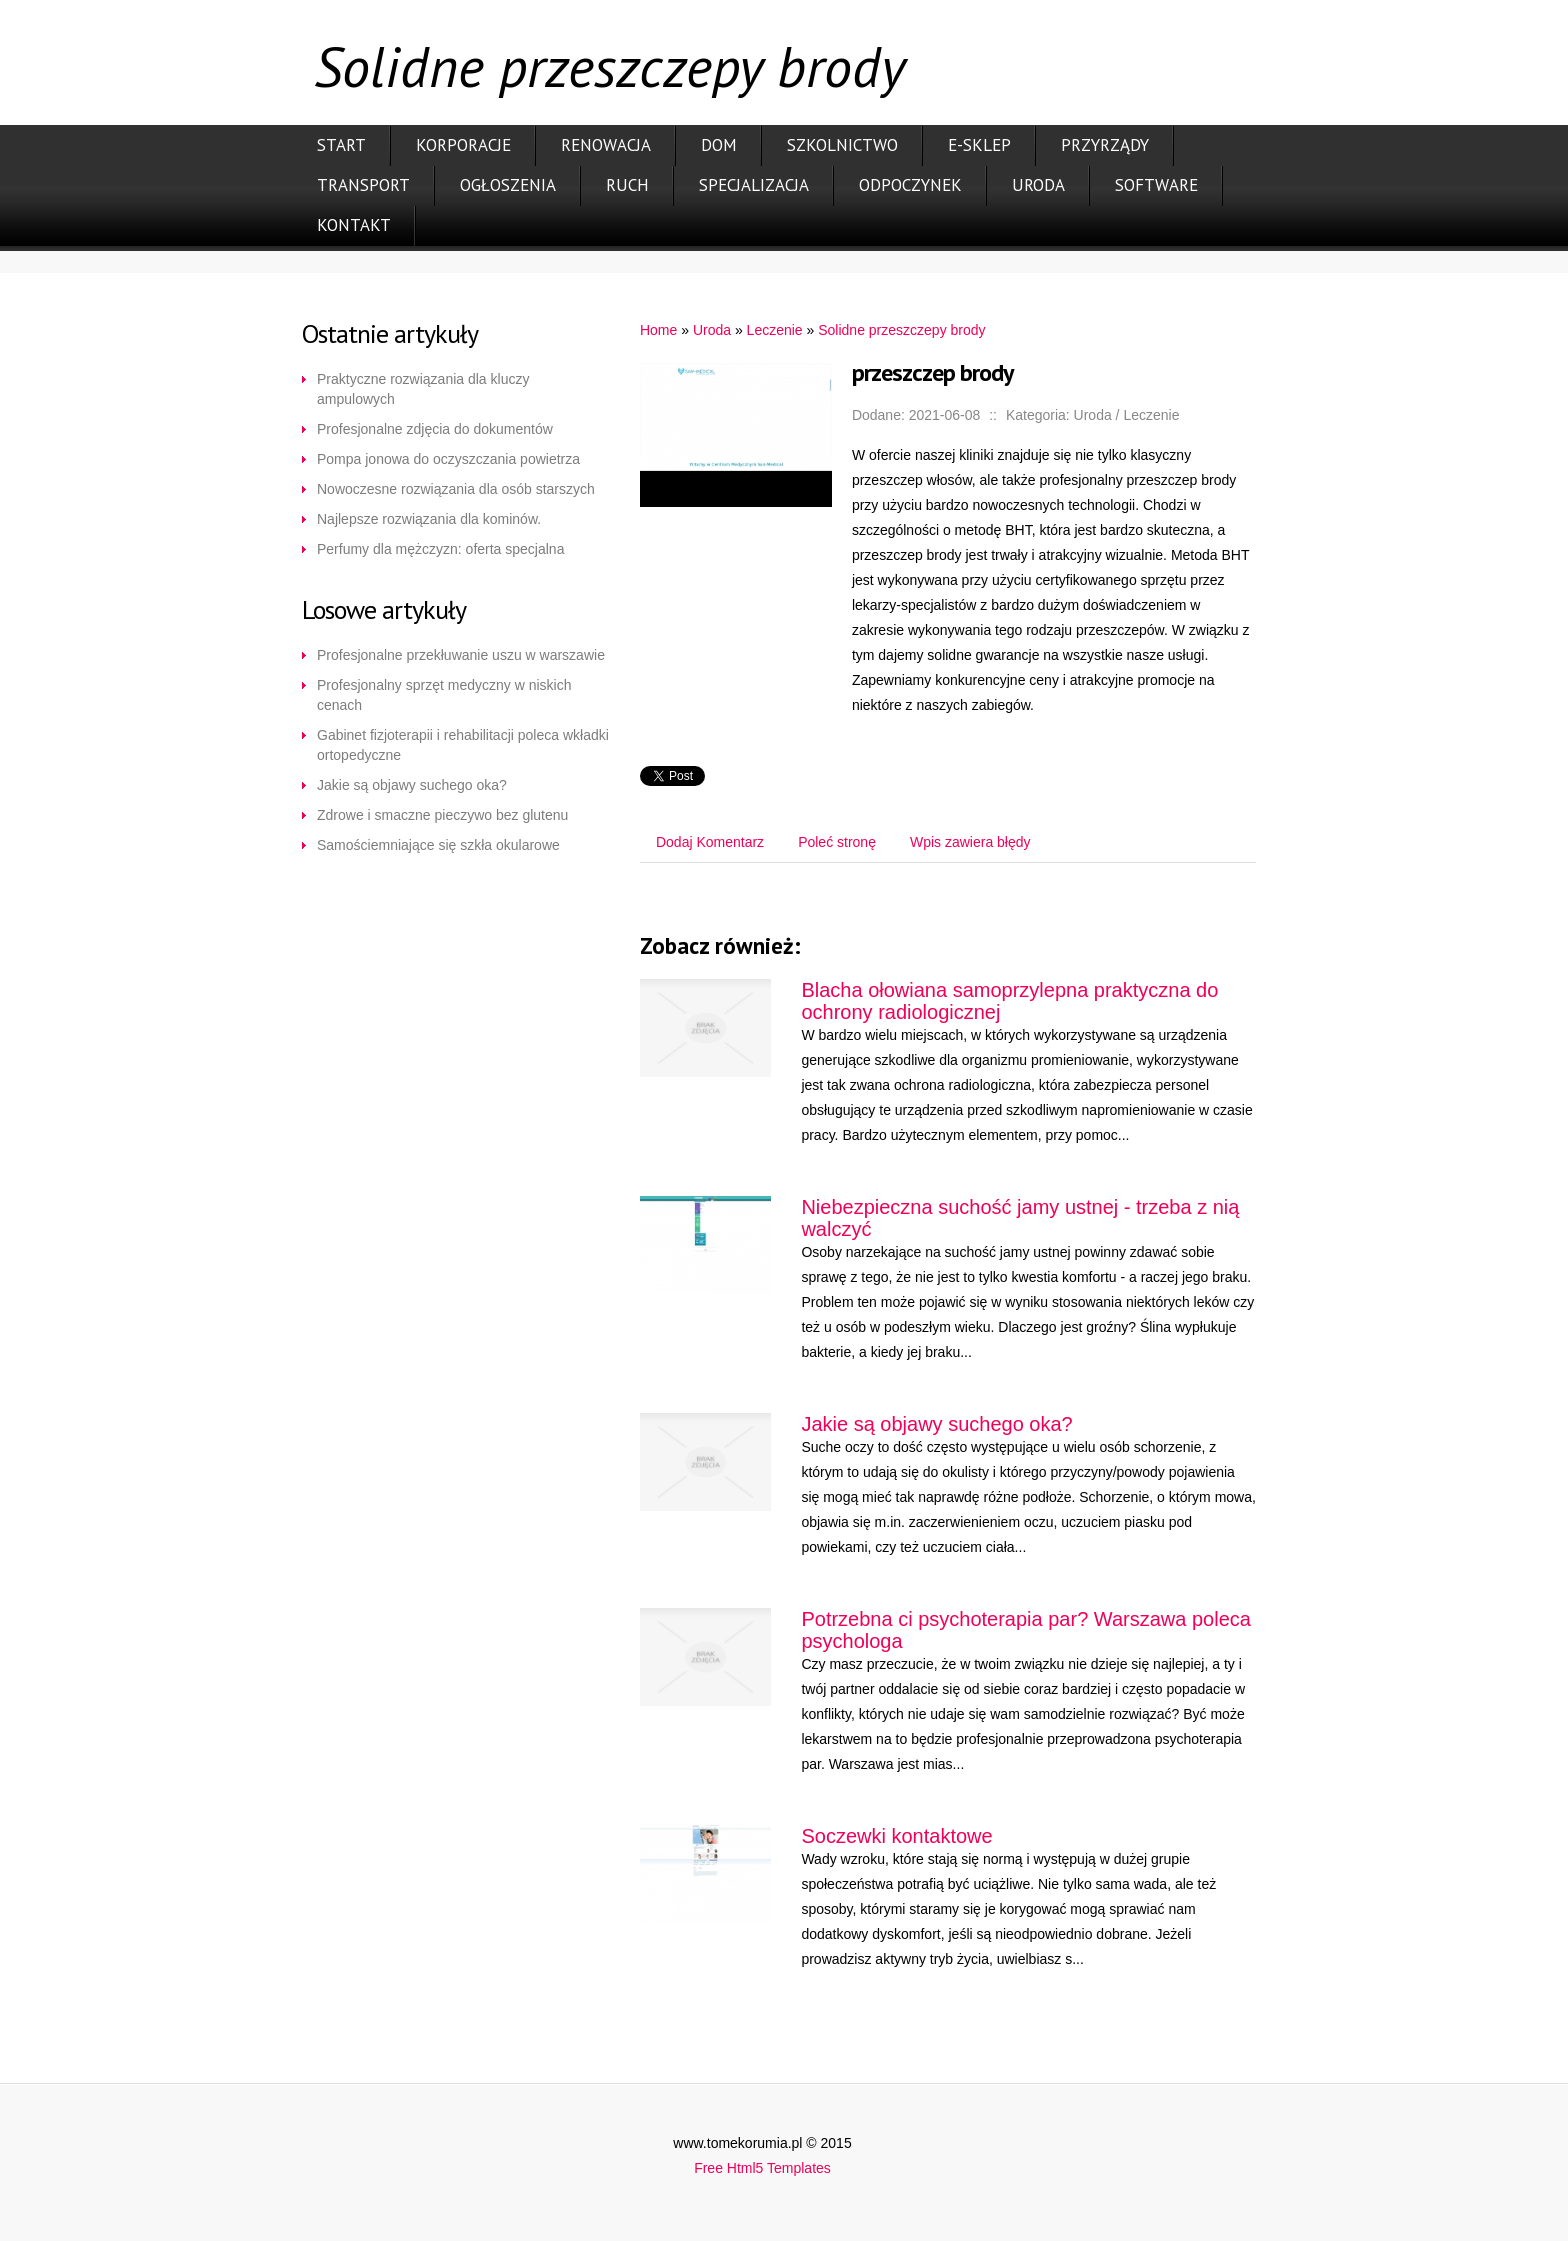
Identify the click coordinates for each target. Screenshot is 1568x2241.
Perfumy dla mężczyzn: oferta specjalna (440, 549)
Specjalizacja (754, 185)
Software (1156, 185)
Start (341, 145)
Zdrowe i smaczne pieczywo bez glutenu (442, 815)
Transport (363, 185)
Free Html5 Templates (762, 2168)
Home (658, 330)
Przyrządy (1105, 145)
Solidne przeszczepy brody (901, 330)
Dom (719, 145)
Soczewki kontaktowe (896, 1836)
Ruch (627, 185)
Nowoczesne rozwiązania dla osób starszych (456, 489)
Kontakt (354, 225)
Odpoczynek (910, 185)
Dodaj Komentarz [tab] (710, 842)
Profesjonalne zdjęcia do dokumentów (435, 429)
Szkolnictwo (842, 145)
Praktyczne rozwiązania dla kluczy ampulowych (423, 389)
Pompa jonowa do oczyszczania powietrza (448, 459)
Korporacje (463, 145)
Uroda (1038, 185)
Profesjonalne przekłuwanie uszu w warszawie (461, 655)
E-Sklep (979, 145)
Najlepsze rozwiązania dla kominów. (429, 519)
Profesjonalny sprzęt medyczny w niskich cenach (444, 695)
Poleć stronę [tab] (837, 842)
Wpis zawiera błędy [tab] (970, 842)
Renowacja (606, 145)
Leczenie (775, 330)
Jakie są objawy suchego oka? (412, 785)
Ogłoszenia (508, 185)
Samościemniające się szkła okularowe (438, 845)
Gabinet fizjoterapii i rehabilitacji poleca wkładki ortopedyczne (463, 745)
